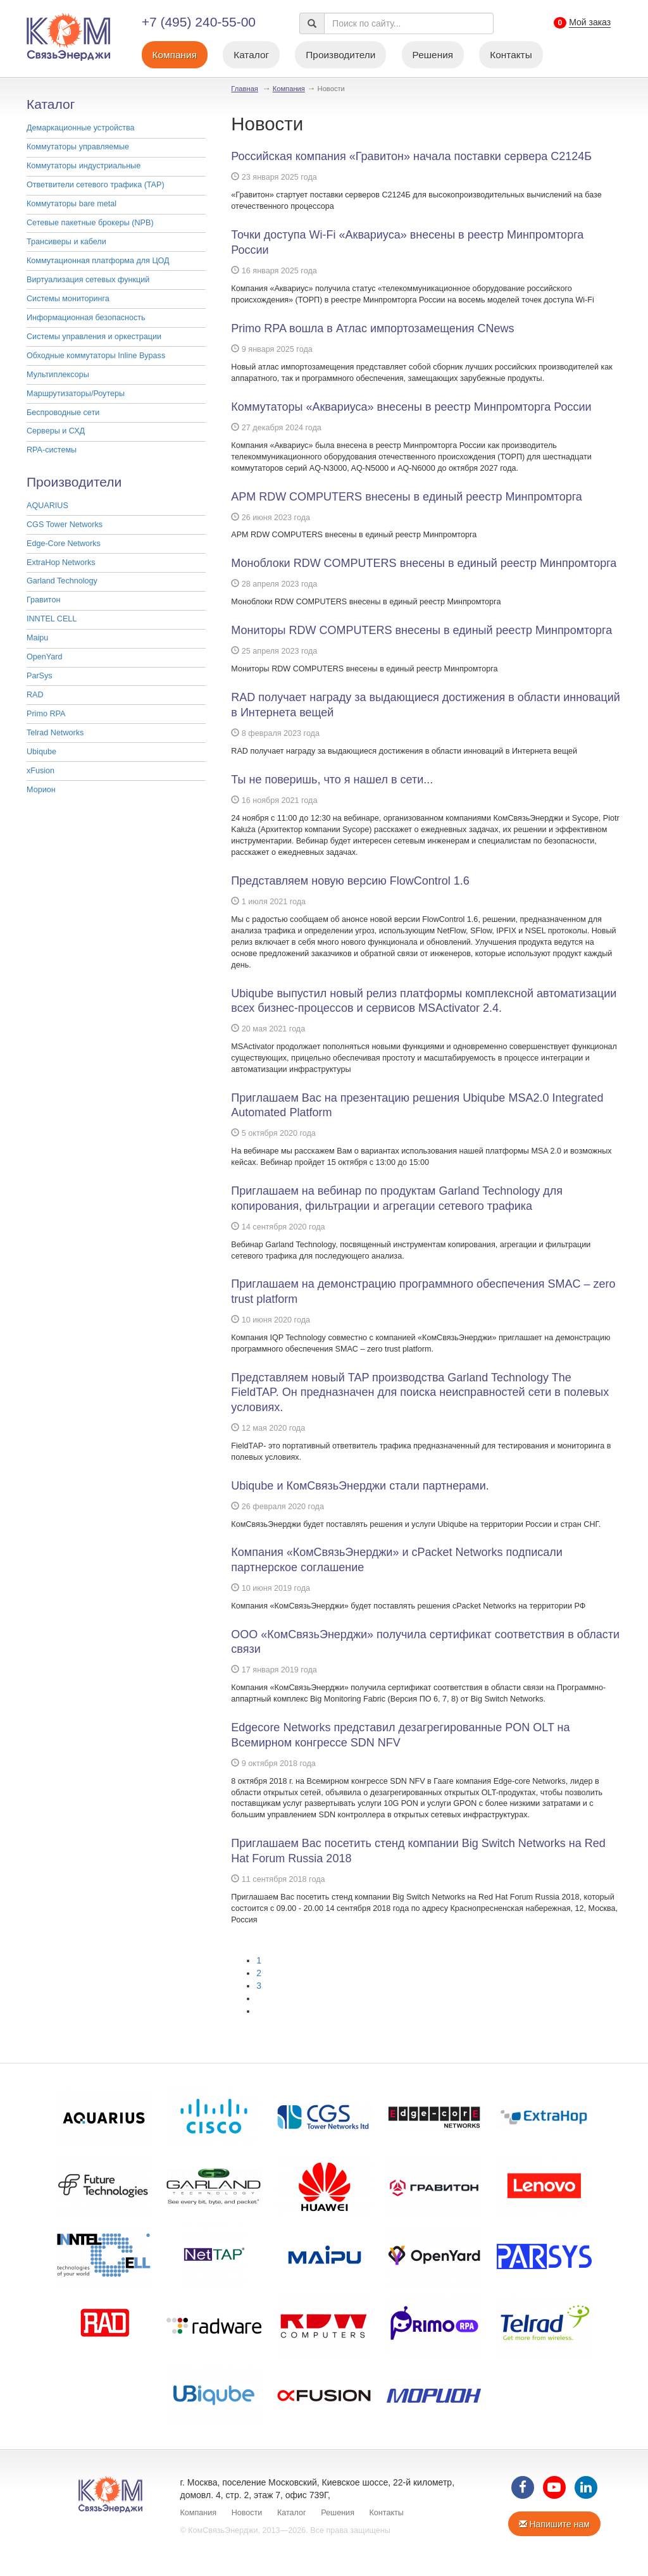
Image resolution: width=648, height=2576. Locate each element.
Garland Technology (62, 580)
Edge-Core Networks (64, 543)
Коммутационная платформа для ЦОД (98, 260)
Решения (433, 54)
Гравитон (43, 599)
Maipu (37, 637)
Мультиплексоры (58, 374)
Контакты (511, 54)
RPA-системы (52, 449)
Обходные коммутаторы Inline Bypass (96, 355)
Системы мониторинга (68, 298)
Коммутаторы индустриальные (83, 165)
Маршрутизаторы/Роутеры (76, 393)
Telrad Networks (55, 732)
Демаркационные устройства (81, 127)
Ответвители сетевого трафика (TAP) (96, 184)
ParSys (40, 675)
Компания (175, 54)
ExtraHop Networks (61, 562)
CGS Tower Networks (65, 524)
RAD (35, 694)
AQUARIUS (47, 505)
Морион (41, 789)
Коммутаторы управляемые (78, 146)
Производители (340, 54)
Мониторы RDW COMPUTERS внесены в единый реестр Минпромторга (421, 630)
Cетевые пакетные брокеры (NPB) (90, 222)
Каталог (251, 54)
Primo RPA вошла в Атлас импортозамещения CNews (372, 328)
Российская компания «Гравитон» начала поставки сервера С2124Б (411, 156)
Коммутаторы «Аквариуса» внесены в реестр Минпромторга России (411, 407)
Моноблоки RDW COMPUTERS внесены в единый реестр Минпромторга (423, 563)
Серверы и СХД (56, 430)
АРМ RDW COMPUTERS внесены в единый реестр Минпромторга (406, 496)
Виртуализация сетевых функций (88, 279)
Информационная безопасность (86, 317)
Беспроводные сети (63, 412)
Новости (247, 2512)
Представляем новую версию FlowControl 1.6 (350, 880)
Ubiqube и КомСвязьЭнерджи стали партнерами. (360, 1485)
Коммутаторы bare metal (71, 203)
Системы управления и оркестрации (94, 336)
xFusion (40, 770)
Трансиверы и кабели (66, 241)
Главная (244, 88)
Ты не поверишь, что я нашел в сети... (332, 779)
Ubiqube (41, 751)
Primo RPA (46, 713)
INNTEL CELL (52, 618)
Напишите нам (554, 2524)
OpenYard (44, 656)
